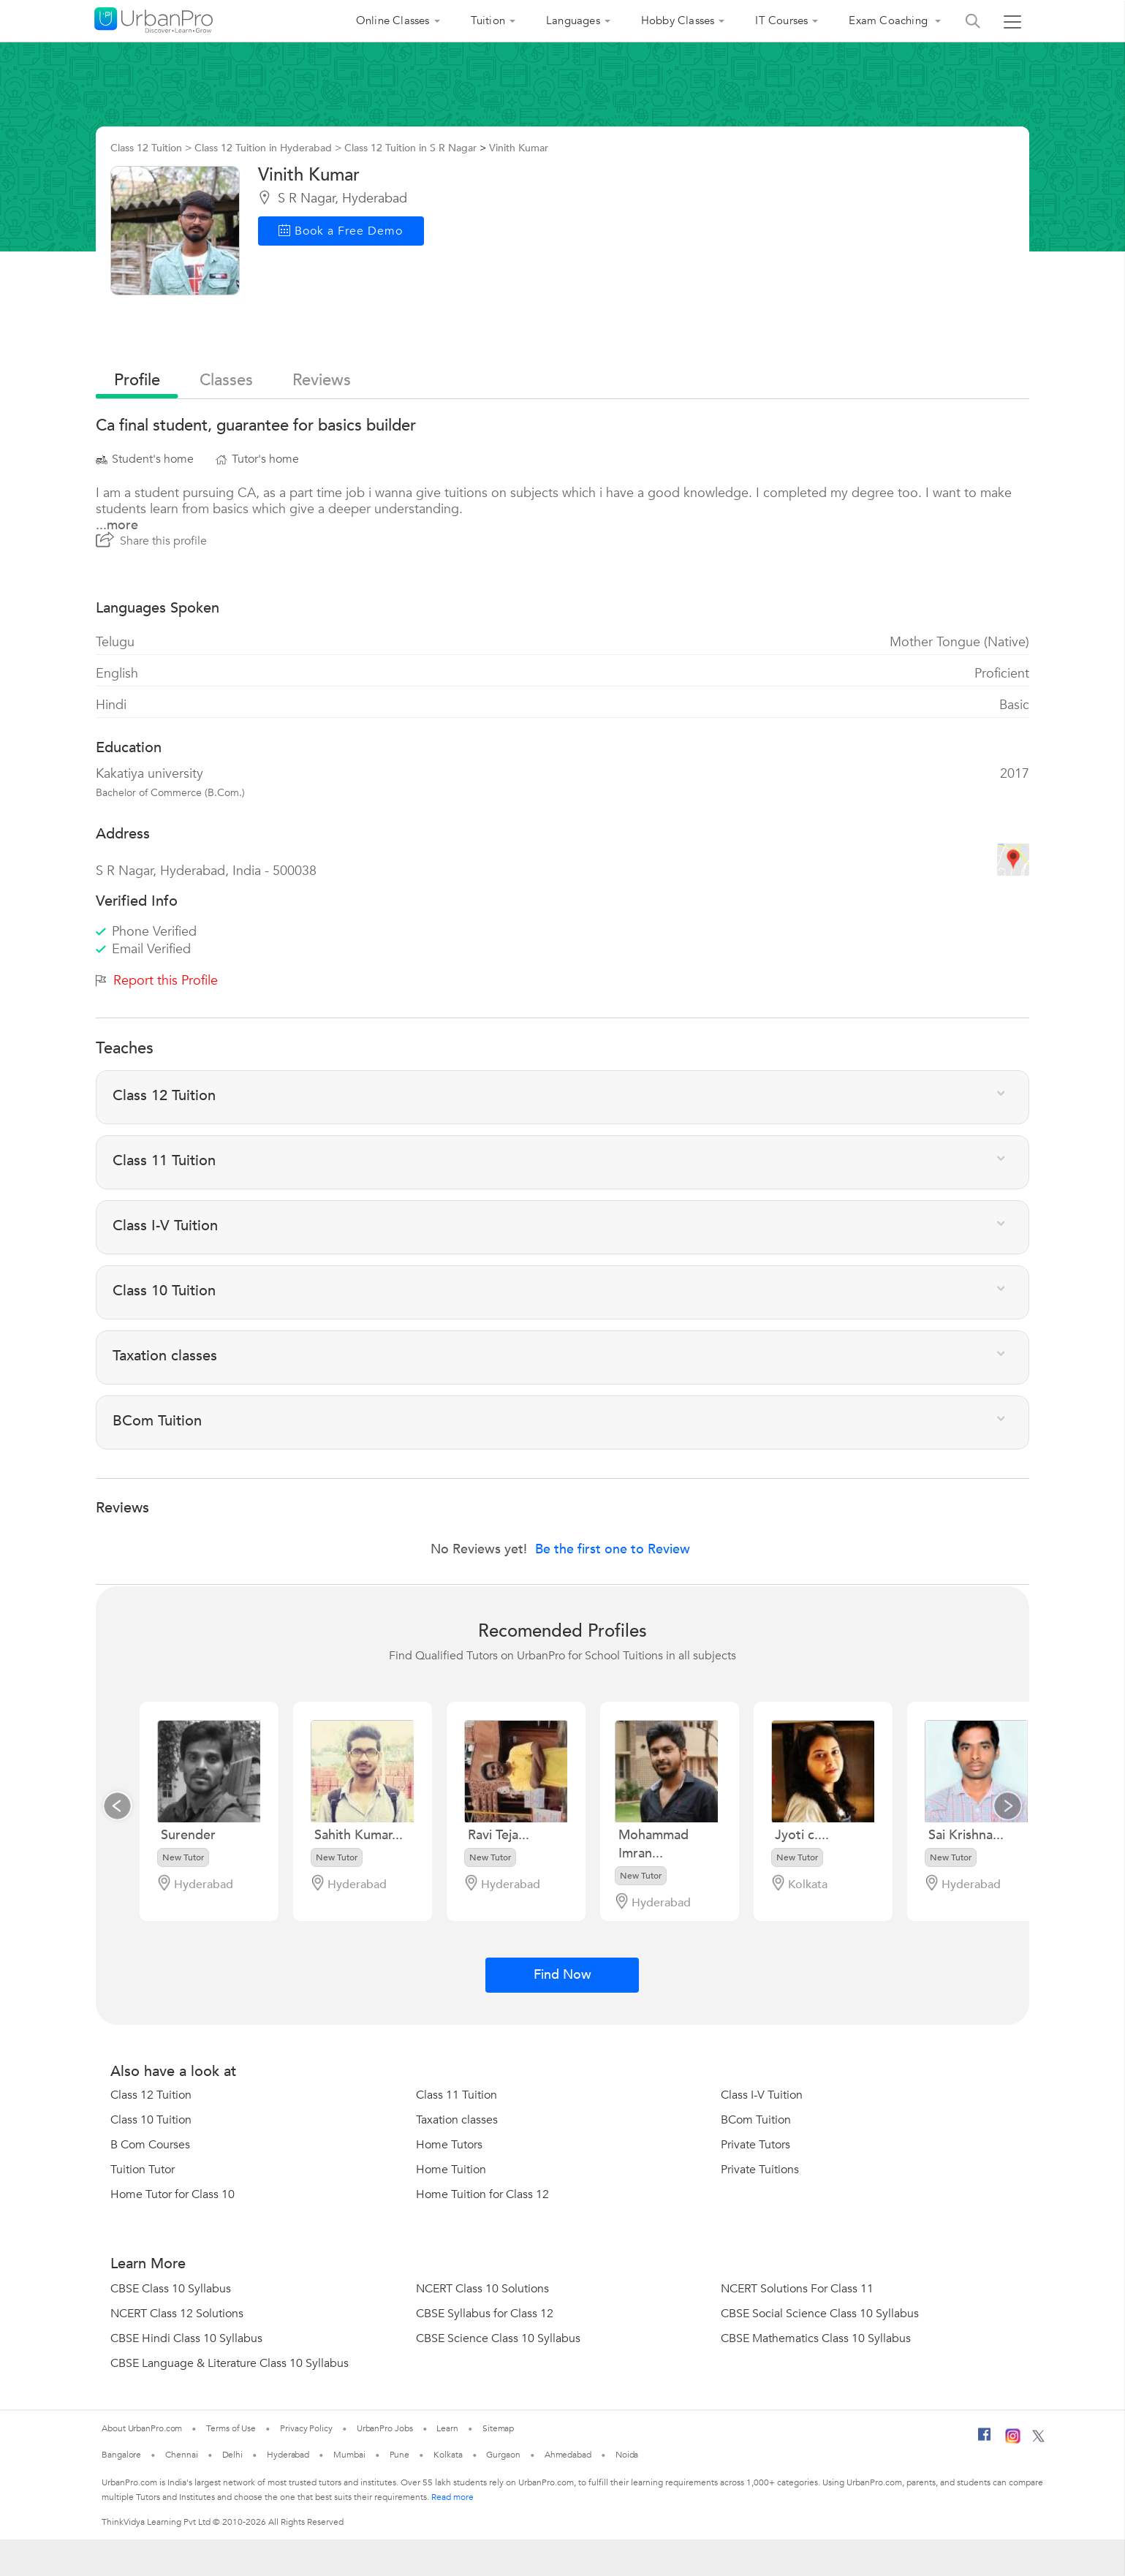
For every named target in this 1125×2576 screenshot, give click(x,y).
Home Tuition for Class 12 (482, 2194)
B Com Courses (150, 2145)
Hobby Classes (678, 20)
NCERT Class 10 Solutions (482, 2289)
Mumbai (349, 2455)
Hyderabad (288, 2455)
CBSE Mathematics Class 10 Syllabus (816, 2338)
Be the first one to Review (612, 1549)
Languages (573, 20)
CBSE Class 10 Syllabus (170, 2289)
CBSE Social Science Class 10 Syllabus (820, 2314)
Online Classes (393, 20)
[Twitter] (1038, 2439)
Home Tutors (449, 2145)
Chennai (181, 2455)
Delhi (232, 2455)
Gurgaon (503, 2455)
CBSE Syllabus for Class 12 (484, 2314)
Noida (627, 2455)
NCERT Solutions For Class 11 (797, 2289)
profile (137, 380)
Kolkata (447, 2455)
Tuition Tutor (142, 2170)
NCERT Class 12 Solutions (176, 2314)
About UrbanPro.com (142, 2428)
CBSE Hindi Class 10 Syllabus (186, 2338)
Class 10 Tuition (151, 2120)
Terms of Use (231, 2428)
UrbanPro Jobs (385, 2428)
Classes (226, 380)
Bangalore (121, 2455)
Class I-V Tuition (762, 2095)
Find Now (562, 1975)
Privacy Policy (306, 2428)
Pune (400, 2455)
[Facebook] (984, 2440)
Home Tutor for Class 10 (172, 2194)
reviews (321, 380)
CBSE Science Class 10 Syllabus (498, 2338)
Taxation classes (457, 2120)
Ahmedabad (568, 2455)
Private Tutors (755, 2145)
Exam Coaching (890, 20)
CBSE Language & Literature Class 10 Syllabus (229, 2363)
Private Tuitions (760, 2170)
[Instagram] (1012, 2441)
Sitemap (498, 2428)
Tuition (488, 20)
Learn (447, 2428)
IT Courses (781, 20)
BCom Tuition (756, 2120)
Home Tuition (451, 2170)
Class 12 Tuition (151, 2095)
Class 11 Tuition (456, 2095)
